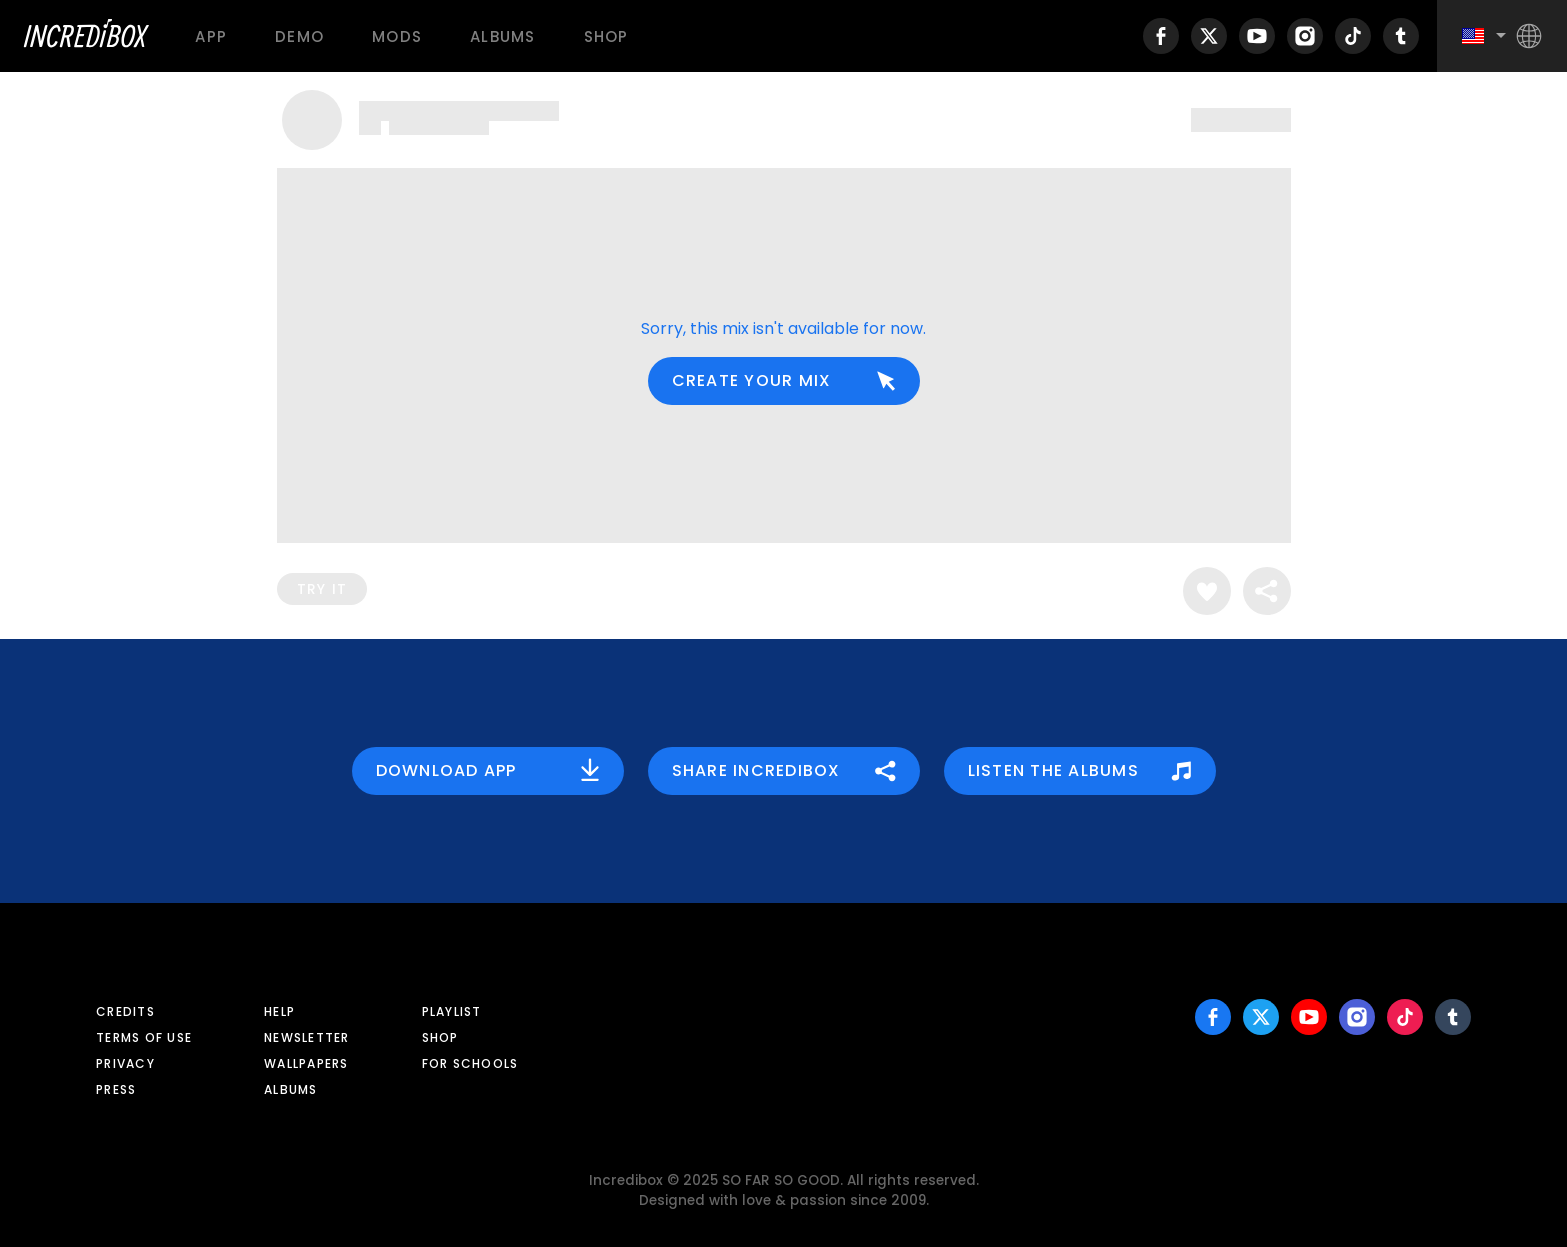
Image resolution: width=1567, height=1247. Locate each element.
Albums (503, 36)
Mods (397, 36)
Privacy (125, 1063)
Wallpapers (306, 1063)
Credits (125, 1011)
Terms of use (144, 1037)
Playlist (452, 1011)
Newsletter (307, 1037)
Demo (299, 36)
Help (279, 1011)
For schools (470, 1063)
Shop (606, 36)
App (211, 36)
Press (116, 1089)
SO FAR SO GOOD (781, 1180)
